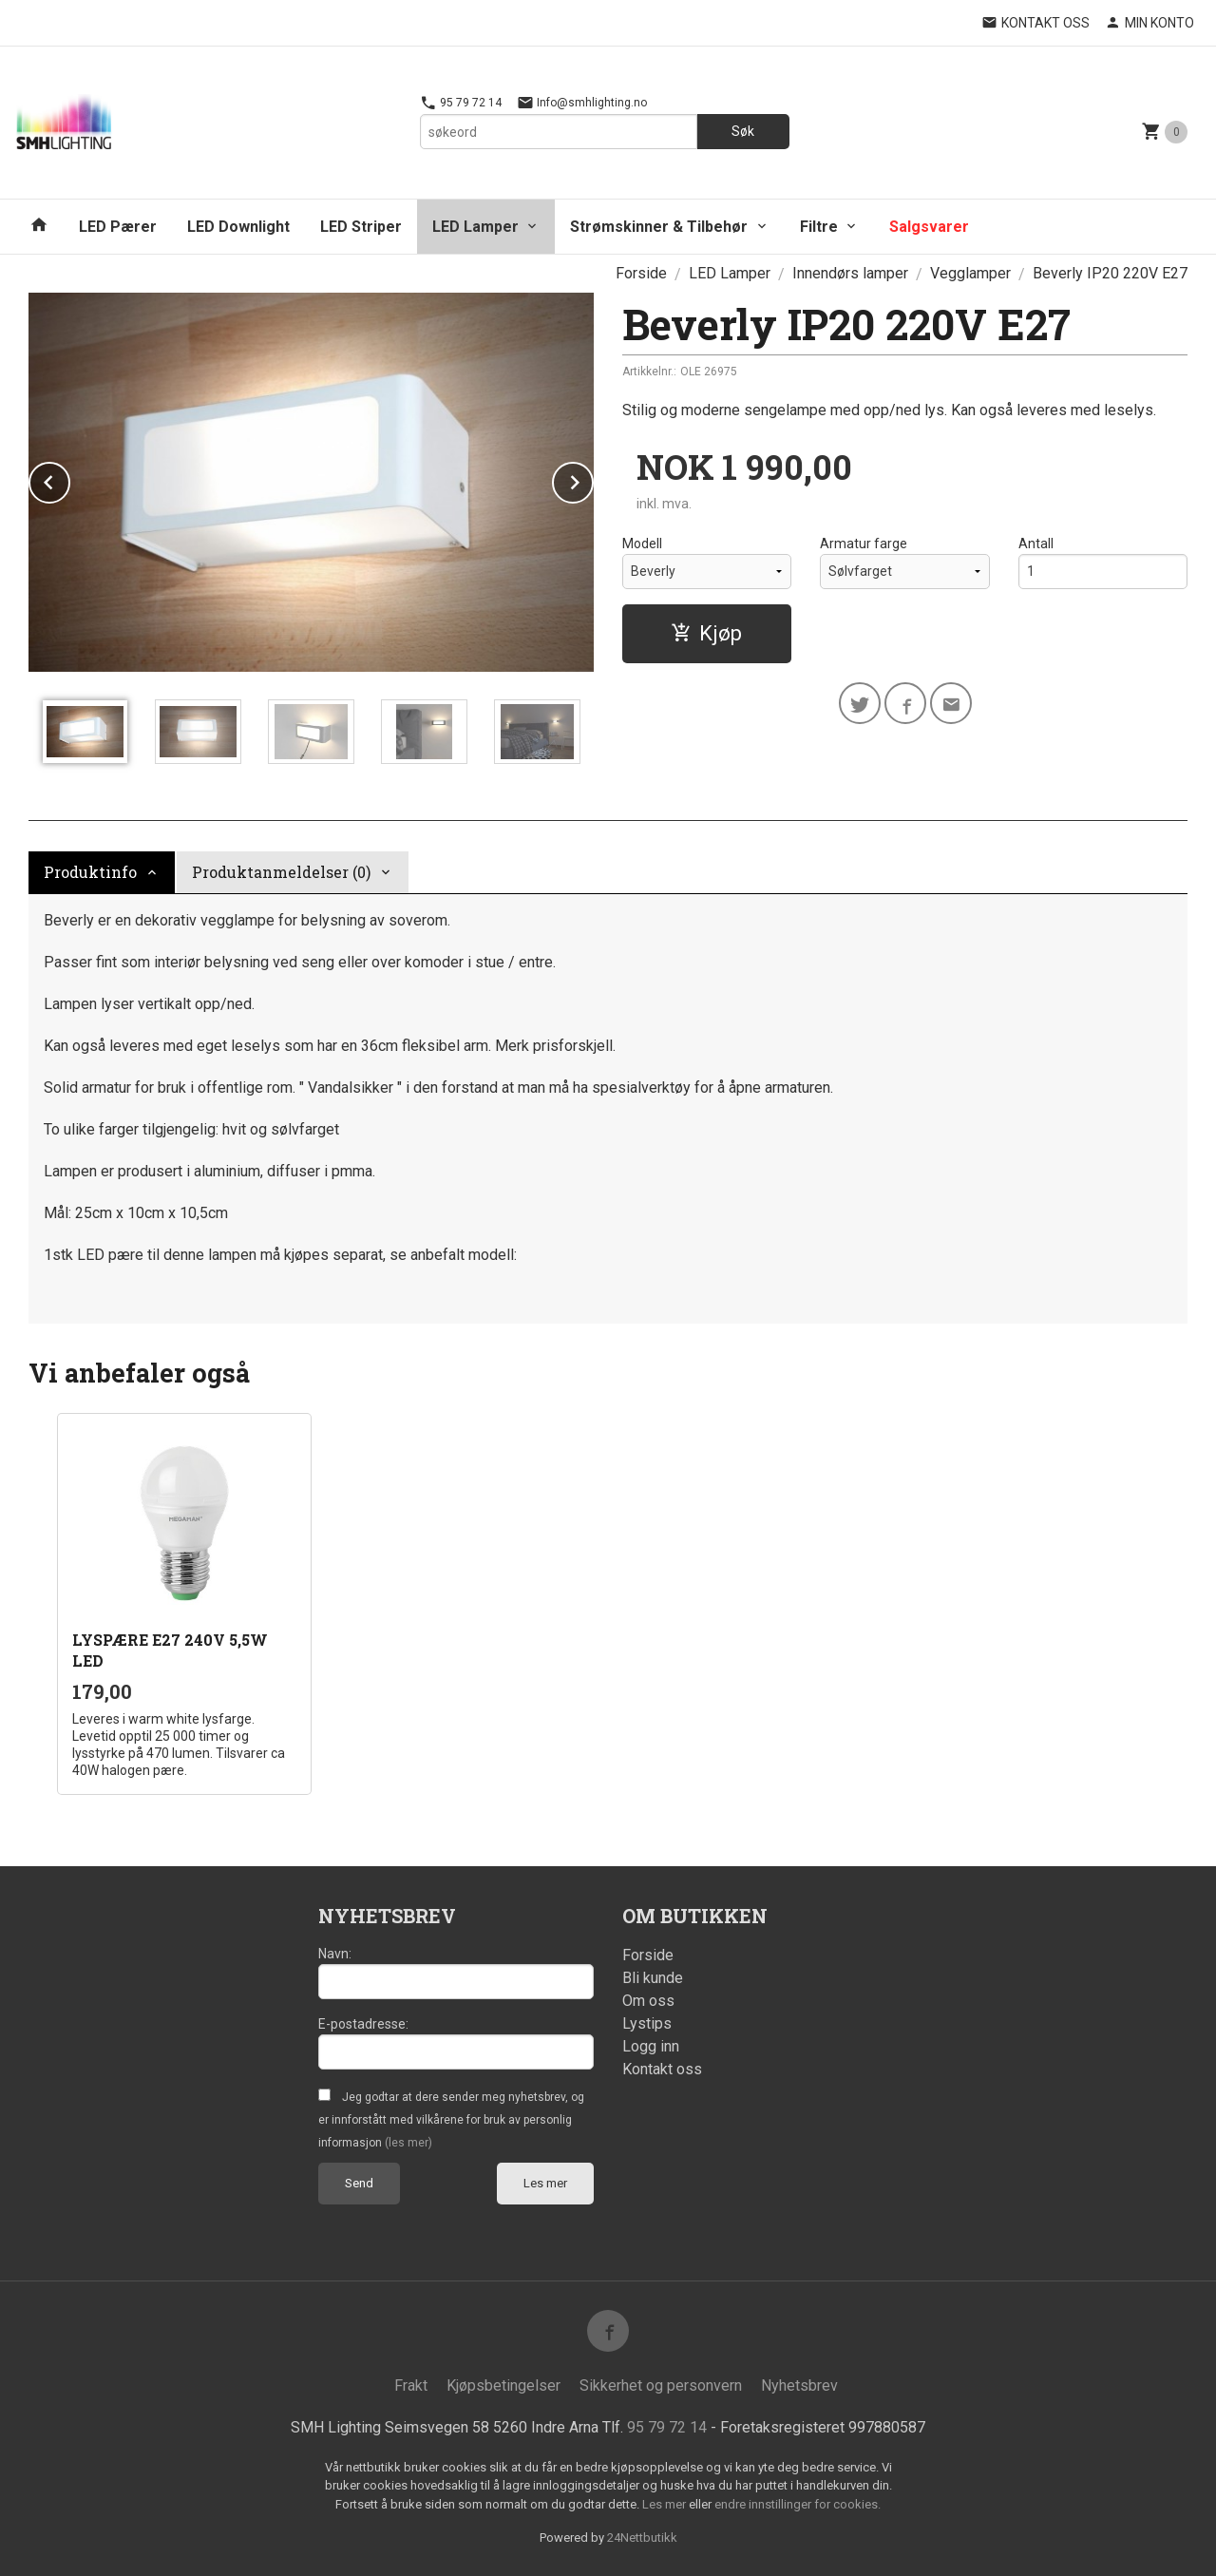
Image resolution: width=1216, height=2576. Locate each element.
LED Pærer (118, 227)
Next (593, 479)
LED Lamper (475, 227)
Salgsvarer (929, 227)
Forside (641, 273)
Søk (743, 131)
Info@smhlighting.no (582, 102)
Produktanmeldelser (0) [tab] (281, 872)
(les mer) (408, 2142)
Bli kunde (652, 1978)
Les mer (545, 2183)
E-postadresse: (363, 2024)
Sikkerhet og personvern (661, 2385)
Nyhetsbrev (799, 2385)
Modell (642, 543)
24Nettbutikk (642, 2537)
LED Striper (361, 227)
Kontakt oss (662, 2069)
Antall (1036, 543)
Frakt (411, 2385)
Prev (69, 479)
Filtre (819, 227)
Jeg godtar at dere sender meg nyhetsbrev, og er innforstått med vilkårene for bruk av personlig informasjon (451, 2119)
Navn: (335, 1953)
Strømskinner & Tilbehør (659, 227)
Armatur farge (863, 543)
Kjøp (706, 633)
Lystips (647, 2023)
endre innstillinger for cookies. (797, 2504)
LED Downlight (238, 227)
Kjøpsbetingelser (503, 2385)
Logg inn (650, 2046)
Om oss (648, 2001)
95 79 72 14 (461, 102)
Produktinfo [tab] (90, 872)
